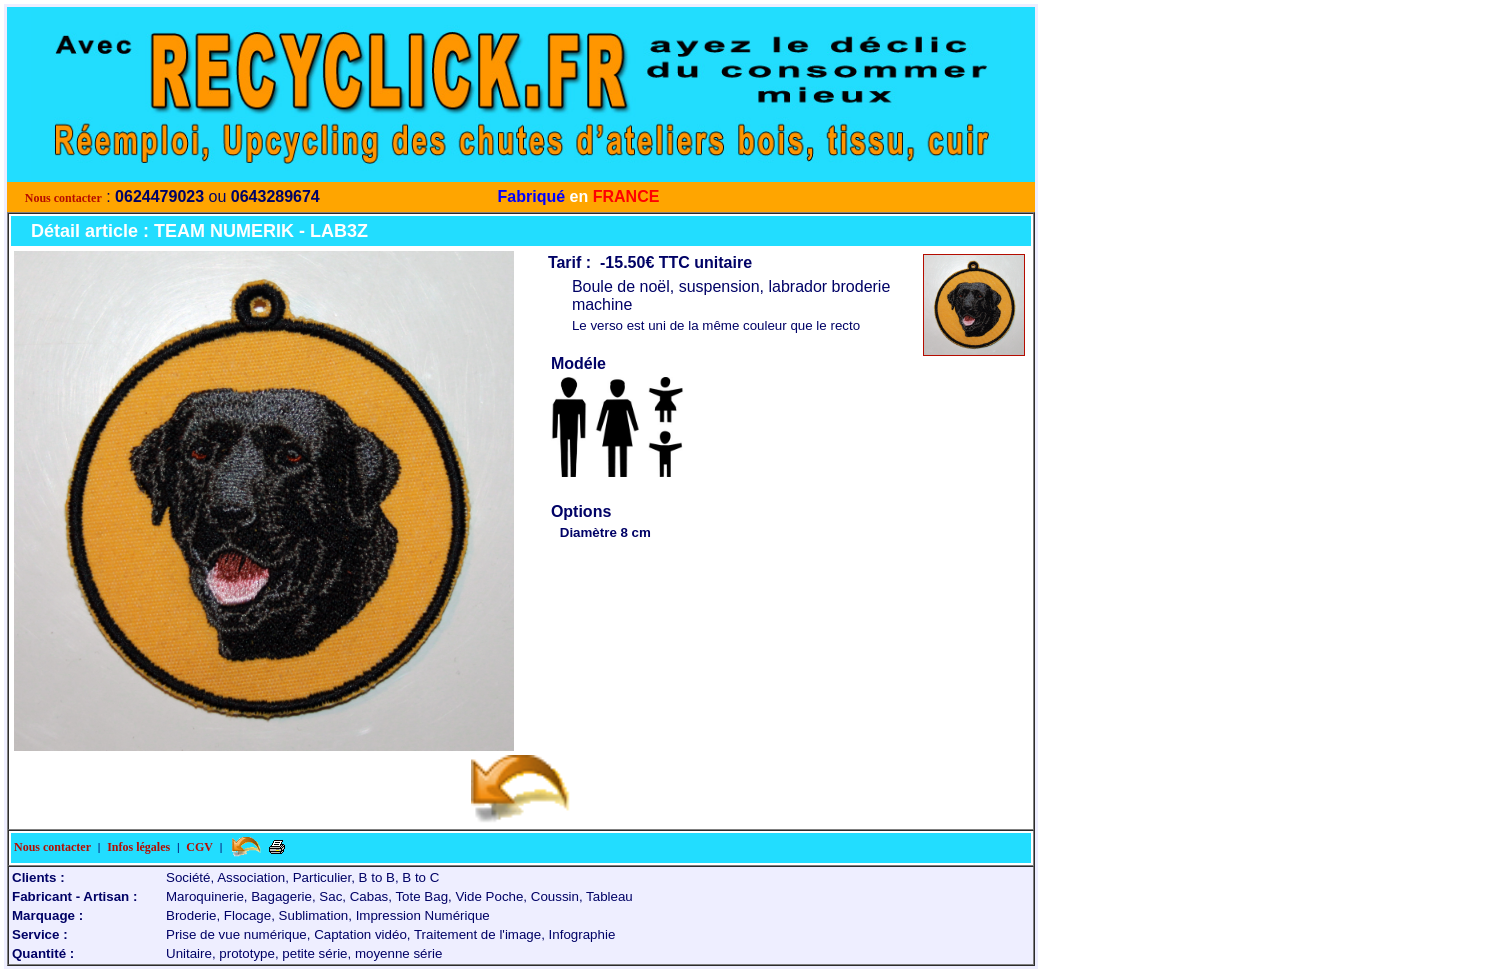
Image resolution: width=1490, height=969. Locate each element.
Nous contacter (63, 198)
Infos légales (138, 847)
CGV (199, 847)
